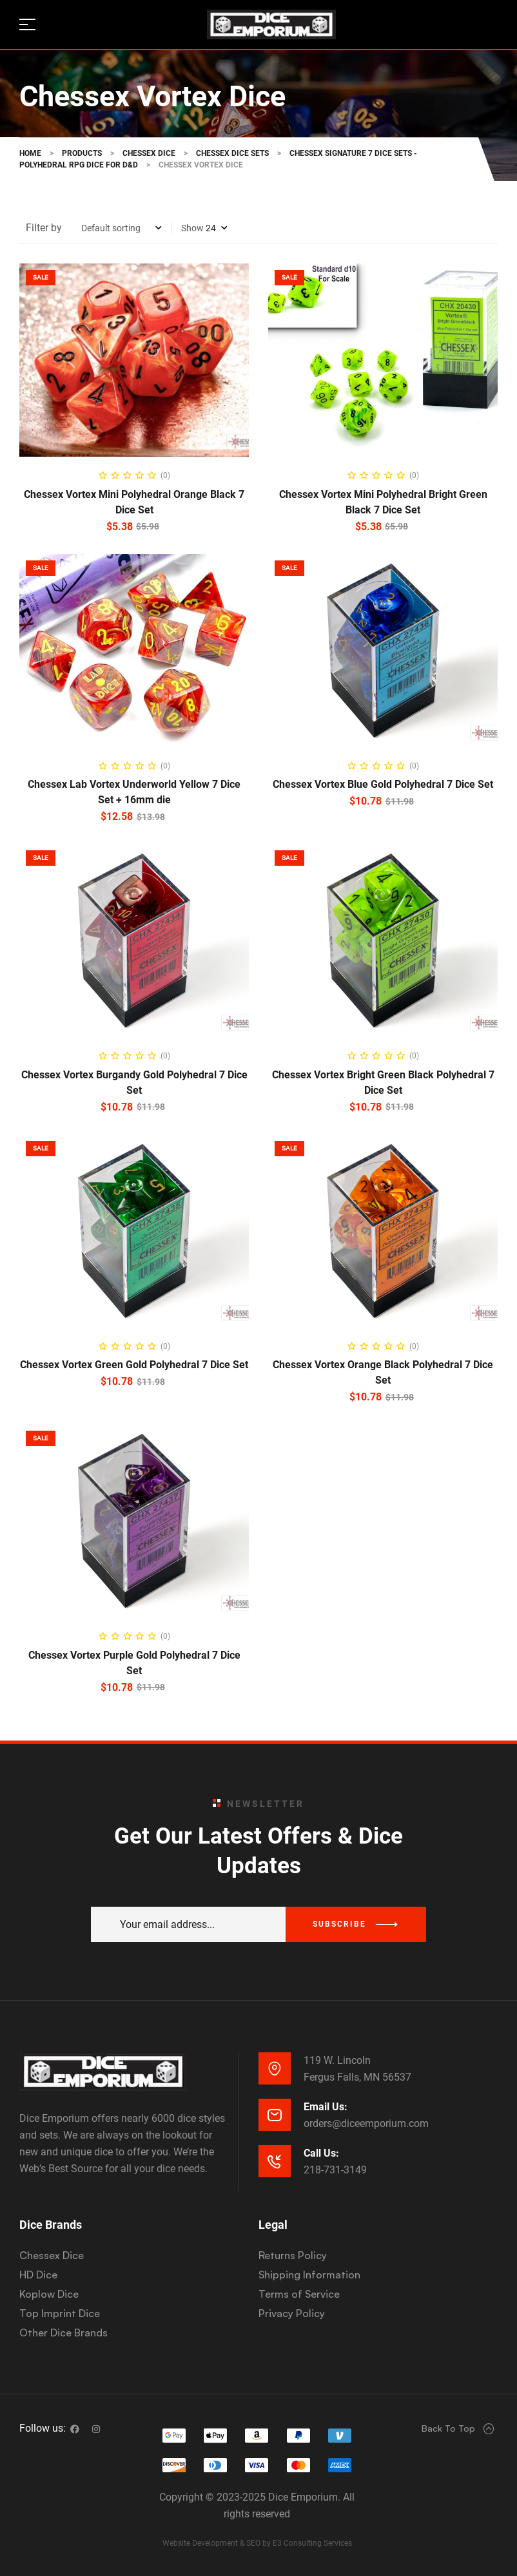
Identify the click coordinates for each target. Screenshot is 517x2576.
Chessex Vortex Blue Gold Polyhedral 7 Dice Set (383, 784)
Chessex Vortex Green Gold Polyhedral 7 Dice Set (134, 1365)
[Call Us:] (274, 2161)
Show (192, 228)
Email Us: (325, 2107)
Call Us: (321, 2153)
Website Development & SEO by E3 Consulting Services (257, 2543)
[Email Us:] (274, 2115)
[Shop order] (121, 228)
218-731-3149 (335, 2170)
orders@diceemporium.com (366, 2123)
